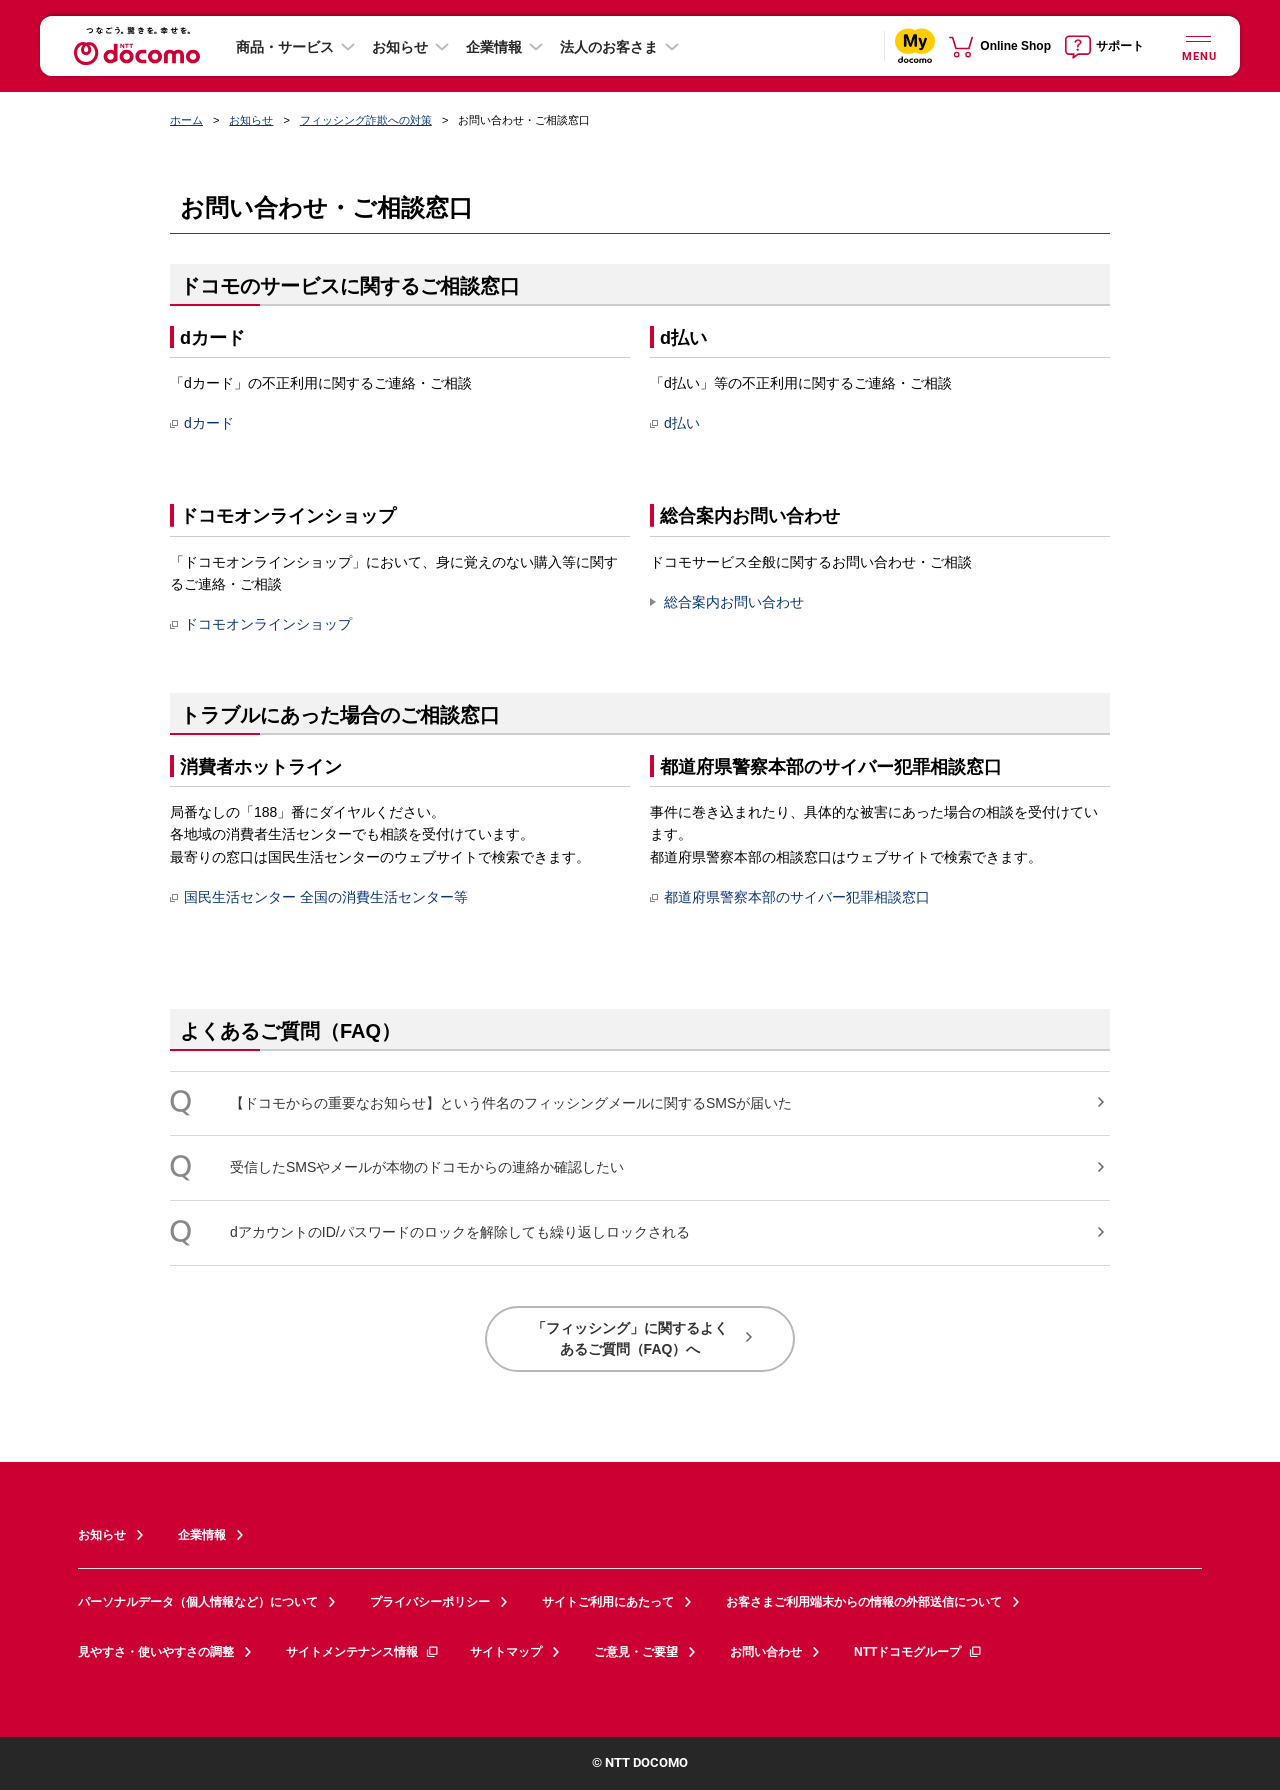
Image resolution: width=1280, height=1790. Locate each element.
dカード (202, 423)
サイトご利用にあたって (608, 1602)
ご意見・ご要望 (636, 1652)
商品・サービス (285, 47)
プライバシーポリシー (430, 1602)
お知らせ (400, 47)
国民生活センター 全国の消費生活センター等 (319, 897)
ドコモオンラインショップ (261, 624)
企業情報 (494, 47)
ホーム (186, 120)
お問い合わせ (766, 1652)
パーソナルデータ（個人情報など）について (198, 1602)
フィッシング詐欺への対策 (366, 120)
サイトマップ (506, 1652)
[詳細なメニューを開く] (1198, 45)
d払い (675, 423)
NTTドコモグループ (918, 1652)
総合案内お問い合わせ (734, 602)
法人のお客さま (609, 47)
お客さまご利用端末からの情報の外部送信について (864, 1602)
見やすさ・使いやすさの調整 (156, 1652)
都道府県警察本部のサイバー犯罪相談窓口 (790, 897)
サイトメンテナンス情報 (363, 1652)
